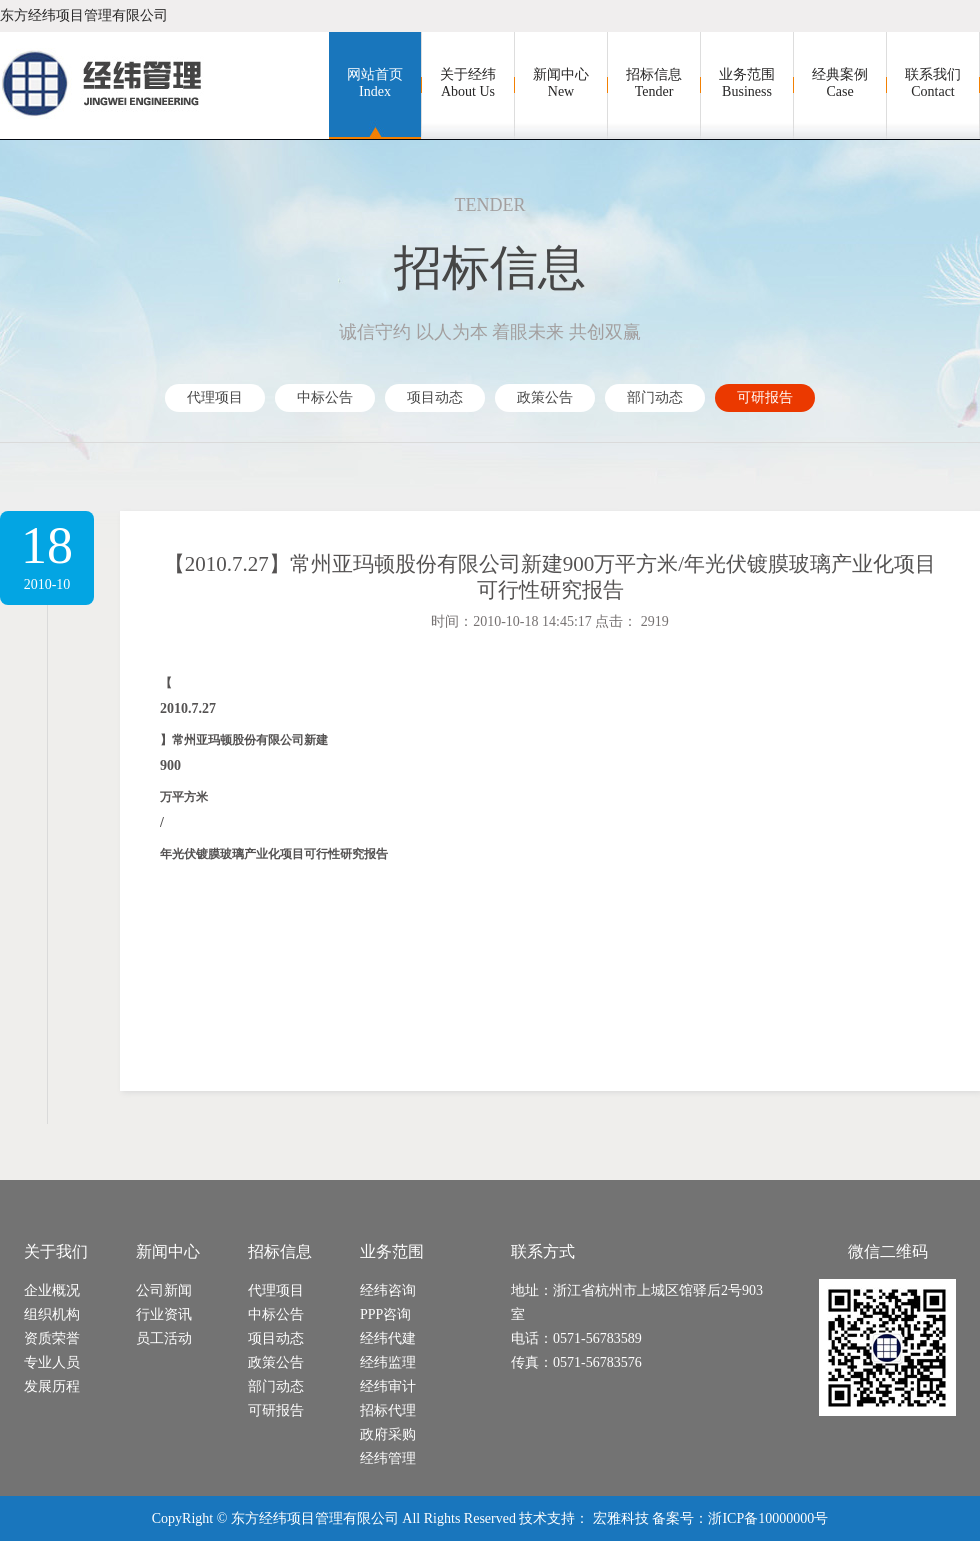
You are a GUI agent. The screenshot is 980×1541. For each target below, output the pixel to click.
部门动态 (655, 397)
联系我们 (933, 83)
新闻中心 (561, 83)
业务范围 (747, 83)
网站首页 (375, 83)
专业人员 (52, 1362)
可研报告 (765, 397)
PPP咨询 (385, 1314)
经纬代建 (388, 1338)
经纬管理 (388, 1458)
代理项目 (215, 397)
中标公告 (325, 397)
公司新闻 (164, 1290)
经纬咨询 (388, 1290)
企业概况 (52, 1290)
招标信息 (654, 83)
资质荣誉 (52, 1338)
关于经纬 (468, 83)
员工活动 (164, 1338)
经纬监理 (388, 1362)
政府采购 (388, 1434)
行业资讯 (164, 1314)
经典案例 (840, 83)
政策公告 (545, 397)
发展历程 (52, 1386)
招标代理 (388, 1410)
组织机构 (52, 1314)
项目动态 (435, 397)
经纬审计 (388, 1386)
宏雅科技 (621, 1518)
